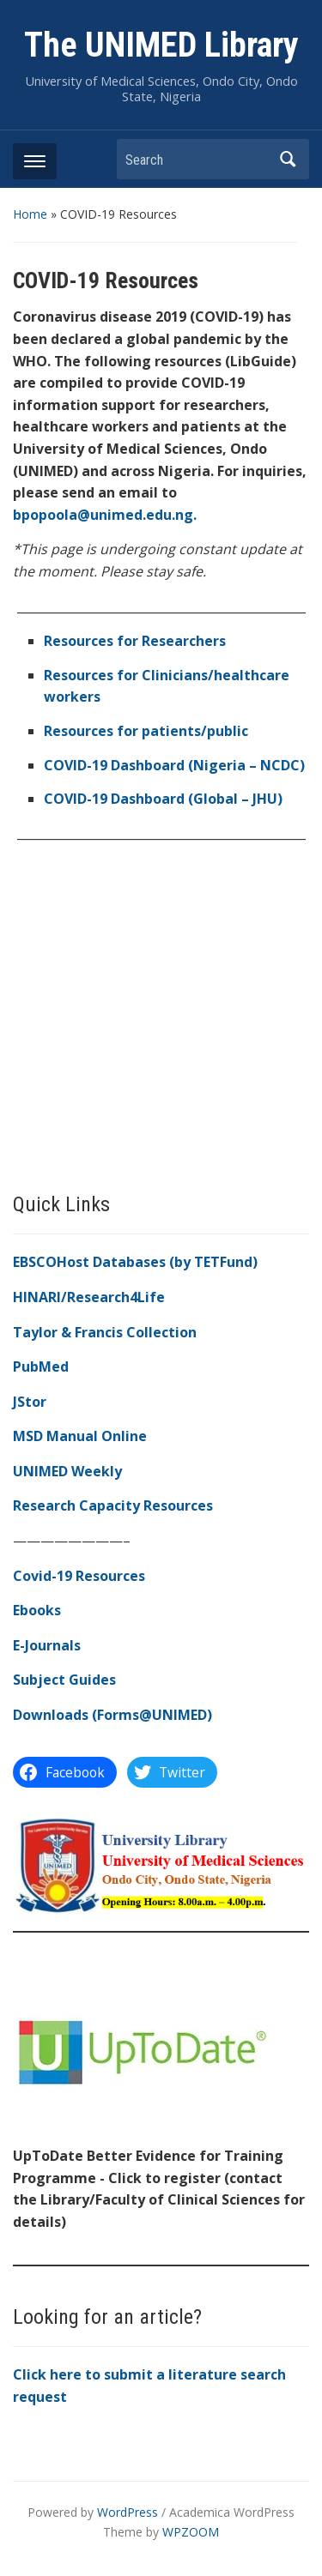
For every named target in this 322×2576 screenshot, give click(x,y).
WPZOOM (190, 2532)
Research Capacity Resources (113, 1505)
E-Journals (47, 1645)
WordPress (127, 2512)
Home (30, 214)
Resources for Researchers (135, 640)
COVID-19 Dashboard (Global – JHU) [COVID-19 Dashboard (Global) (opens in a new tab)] (163, 798)
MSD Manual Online (80, 1436)
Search (288, 159)
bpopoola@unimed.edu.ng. (105, 514)
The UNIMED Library (161, 45)
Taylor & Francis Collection (105, 1332)
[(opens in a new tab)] (174, 765)
